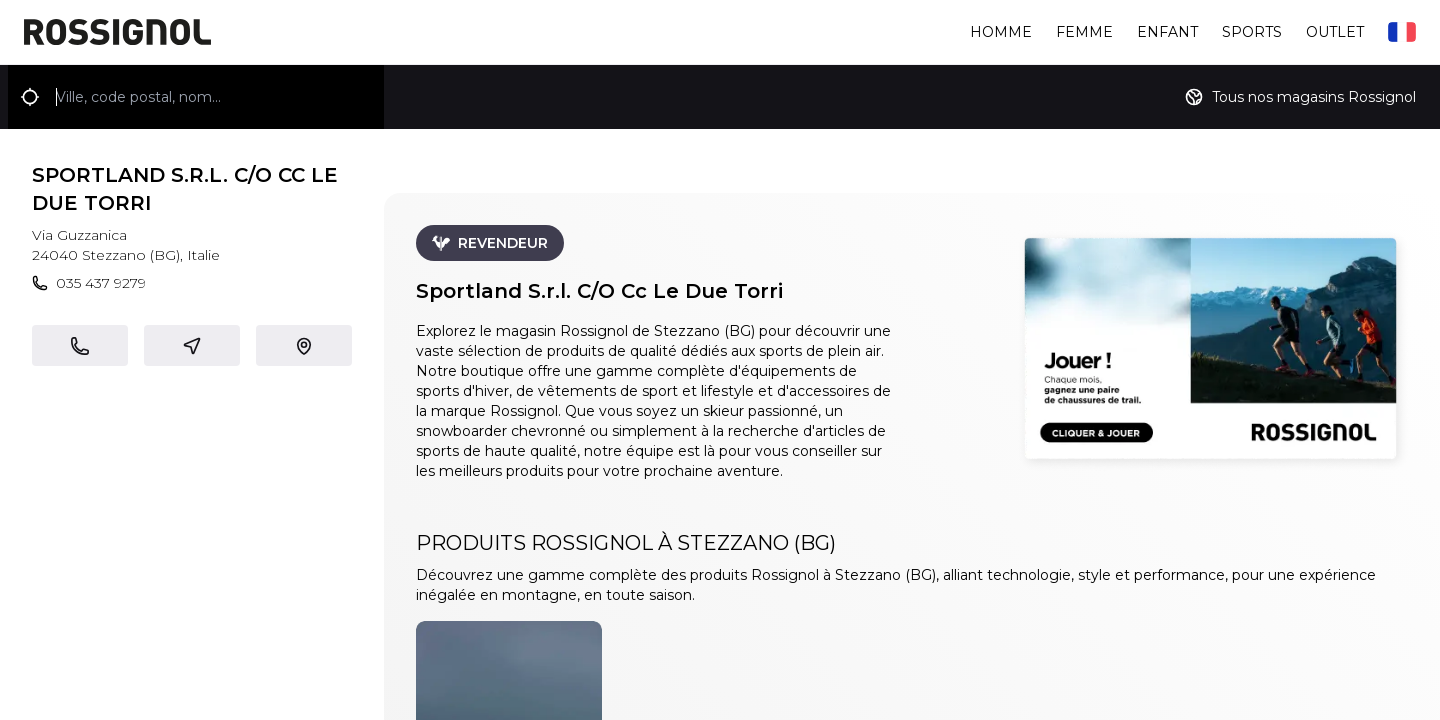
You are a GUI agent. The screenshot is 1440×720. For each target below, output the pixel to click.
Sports (1252, 32)
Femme (1084, 32)
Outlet (1335, 32)
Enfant (1167, 32)
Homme (1001, 32)
